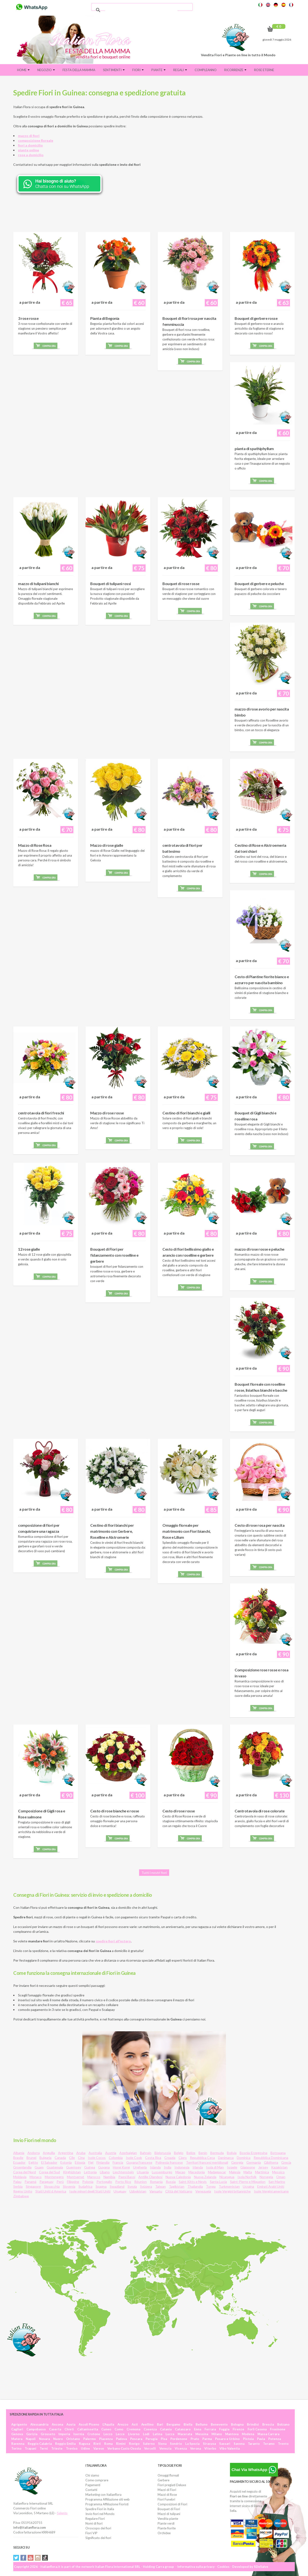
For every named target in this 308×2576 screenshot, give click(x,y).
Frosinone (277, 2429)
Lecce (120, 2434)
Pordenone (178, 2439)
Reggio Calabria (40, 2444)
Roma (108, 2444)
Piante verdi (166, 2523)
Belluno (201, 2424)
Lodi (146, 2434)
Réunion (140, 2182)
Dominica (243, 2158)
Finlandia (102, 2162)
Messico (278, 2172)
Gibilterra (271, 2162)
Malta (248, 2172)
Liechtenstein (123, 2172)
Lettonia (90, 2172)
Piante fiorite (167, 2528)
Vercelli (150, 2448)
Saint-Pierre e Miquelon (247, 2182)
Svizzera (146, 2186)
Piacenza (106, 2439)
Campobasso (36, 2429)
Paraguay (46, 2182)
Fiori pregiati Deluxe (172, 2485)
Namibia (109, 2177)
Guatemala (55, 2167)
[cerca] (141, 10)
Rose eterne (264, 70)
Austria (110, 2153)
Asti (135, 2424)
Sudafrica (85, 2186)
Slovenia (69, 2186)
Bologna (237, 2424)
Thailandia (195, 2186)
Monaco (36, 2177)
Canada (60, 2158)
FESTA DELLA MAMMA (79, 70)
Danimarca (226, 2158)
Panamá (30, 2182)
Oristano (73, 2439)
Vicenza (181, 2448)
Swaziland (117, 2186)
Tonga (211, 2186)
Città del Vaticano (178, 2191)
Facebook (23, 2558)
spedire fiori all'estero (113, 1941)
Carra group (165, 2567)
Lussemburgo (162, 2172)
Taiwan (160, 2186)
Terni (44, 2448)
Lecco (107, 2434)
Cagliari (17, 2429)
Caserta (55, 2429)
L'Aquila (108, 2424)
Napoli (31, 2439)
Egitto (33, 2162)
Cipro (183, 2158)
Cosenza (150, 2429)
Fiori (138, 70)
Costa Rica (153, 2158)
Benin (203, 2153)
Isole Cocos (97, 2158)
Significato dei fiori (98, 2538)
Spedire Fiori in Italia (99, 2509)
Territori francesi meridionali (207, 2162)
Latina (157, 2434)
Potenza (274, 2439)
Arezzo (122, 2424)
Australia (95, 2153)
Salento (62, 2513)
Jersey (263, 2167)
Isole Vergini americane (271, 2191)
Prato (195, 2439)
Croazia (169, 2158)
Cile (72, 2158)
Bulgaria (45, 2158)
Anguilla (49, 2153)
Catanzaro (183, 2429)
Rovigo (134, 2444)
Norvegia (266, 2177)
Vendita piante (168, 2518)
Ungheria (140, 2167)
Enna (197, 2429)
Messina (201, 2434)
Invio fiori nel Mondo (100, 2514)
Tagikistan (176, 2186)
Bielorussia (162, 2153)
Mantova (231, 2434)
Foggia (224, 2429)
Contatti (91, 2490)
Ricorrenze (235, 70)
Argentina (65, 2153)
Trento (283, 2444)
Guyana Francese (139, 2162)
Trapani (30, 2448)
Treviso (71, 2448)
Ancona (57, 2424)
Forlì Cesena (257, 2429)
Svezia (132, 2186)
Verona (195, 2448)
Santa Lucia (218, 2182)
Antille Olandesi (150, 2177)
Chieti (69, 2429)
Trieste (57, 2448)
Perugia (151, 2439)
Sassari (224, 2444)
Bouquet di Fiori (169, 2509)
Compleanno (206, 70)
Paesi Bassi (126, 2177)
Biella (188, 2424)
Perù (60, 2182)
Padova (121, 2439)
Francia (118, 2162)
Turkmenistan (229, 2186)
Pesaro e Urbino (227, 2439)
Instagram (38, 2558)
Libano (105, 2172)
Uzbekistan (137, 2191)
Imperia (64, 2434)
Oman (280, 2177)
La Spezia (192, 2444)
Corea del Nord (24, 2172)
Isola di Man (215, 2167)
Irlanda (197, 2167)
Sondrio (176, 2444)
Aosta (70, 2424)
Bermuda (217, 2153)
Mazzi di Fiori (167, 2490)
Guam (39, 2167)
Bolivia (232, 2153)
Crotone (93, 2434)
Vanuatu (155, 2191)
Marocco (93, 2177)
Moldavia (19, 2177)
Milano (217, 2434)
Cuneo (106, 2429)
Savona (239, 2444)
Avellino (147, 2424)
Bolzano (283, 2424)
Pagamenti (92, 2485)
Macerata (185, 2434)
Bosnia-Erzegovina (253, 2153)
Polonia (87, 2182)
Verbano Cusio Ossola (124, 2448)
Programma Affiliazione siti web (107, 2499)
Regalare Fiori (95, 2518)
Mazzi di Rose (167, 2494)
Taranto (254, 2444)
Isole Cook (134, 2158)
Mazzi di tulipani (169, 2514)
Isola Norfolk (247, 2177)
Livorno (134, 2434)
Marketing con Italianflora (103, 2494)
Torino (16, 2448)
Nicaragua (226, 2177)
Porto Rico (123, 2182)
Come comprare (96, 2480)
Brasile (18, 2158)
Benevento (219, 2424)
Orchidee (164, 2533)
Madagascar (217, 2172)
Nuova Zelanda (205, 2177)
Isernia (78, 2434)
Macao (180, 2172)
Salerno (149, 2444)
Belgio (178, 2153)
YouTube (30, 2558)
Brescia (268, 2424)
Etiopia (80, 2162)
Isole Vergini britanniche (232, 2191)
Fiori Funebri (166, 2499)
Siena (162, 2444)
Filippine (73, 2182)
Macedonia (196, 2172)
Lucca (170, 2434)
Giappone (247, 2167)
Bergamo (173, 2424)
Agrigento (19, 2424)
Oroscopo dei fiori (98, 2528)
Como (119, 2429)
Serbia (18, 2186)
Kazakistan (279, 2167)
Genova (17, 2434)
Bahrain (145, 2153)
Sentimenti (114, 70)
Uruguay (120, 2191)
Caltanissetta (87, 2429)
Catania (166, 2429)
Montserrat (75, 2177)
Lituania (143, 2172)
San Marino (277, 2182)
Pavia (261, 2439)
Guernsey (73, 2167)
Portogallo (104, 2182)
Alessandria (39, 2424)
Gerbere (163, 2480)
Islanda (155, 2167)
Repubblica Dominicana (271, 2158)
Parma (207, 2439)
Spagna (101, 2186)
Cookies (223, 2567)
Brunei (31, 2158)
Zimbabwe (21, 2196)
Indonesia (181, 2167)
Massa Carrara (268, 2434)
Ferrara (210, 2429)
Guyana (104, 2167)
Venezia (165, 2448)
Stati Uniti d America (50, 2191)
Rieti (97, 2444)
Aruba (80, 2153)
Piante (158, 70)
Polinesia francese (169, 2162)
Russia (171, 2182)
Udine (85, 2448)
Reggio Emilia (65, 2444)
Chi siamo (92, 2475)
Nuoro (58, 2439)
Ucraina (248, 2186)
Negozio (46, 70)
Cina (81, 2158)
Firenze (238, 2429)
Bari (160, 2424)
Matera (16, 2439)
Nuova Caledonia (178, 2177)
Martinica (262, 2172)
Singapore (33, 2186)
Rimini (121, 2444)
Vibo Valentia (229, 2448)
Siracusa (209, 2444)
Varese (98, 2448)
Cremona (133, 2429)
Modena (248, 2434)
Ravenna (17, 2444)
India (167, 2167)
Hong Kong (121, 2167)
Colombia (116, 2158)
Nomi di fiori (94, 2523)
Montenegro (54, 2177)
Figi (90, 2162)
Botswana (278, 2153)
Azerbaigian (128, 2153)
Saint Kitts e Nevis (193, 2182)
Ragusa (84, 2444)
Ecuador (19, 2162)
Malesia (234, 2172)
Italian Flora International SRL (117, 2567)
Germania (253, 2162)
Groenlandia (22, 2167)
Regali (180, 70)
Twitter (16, 2558)
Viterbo (210, 2448)
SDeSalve (261, 2567)
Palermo (89, 2439)
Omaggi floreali (168, 2475)
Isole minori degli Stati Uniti (89, 2191)
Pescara (136, 2439)
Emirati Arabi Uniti (270, 2186)
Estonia (66, 2162)
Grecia (286, 2162)
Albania (18, 2153)
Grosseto (48, 2434)
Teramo (269, 2444)
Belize (190, 2153)
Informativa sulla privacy (196, 2567)
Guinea (89, 2167)
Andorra (33, 2153)
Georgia (237, 2162)
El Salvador (49, 2162)
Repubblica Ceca (202, 2158)
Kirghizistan (72, 2172)
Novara (44, 2439)
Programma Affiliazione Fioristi (106, 2504)
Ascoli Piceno (89, 2424)
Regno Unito (22, 2191)
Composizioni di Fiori (172, 2504)
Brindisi (253, 2424)
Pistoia (248, 2439)
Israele (232, 2167)
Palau (17, 2182)
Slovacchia (52, 2186)
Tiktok (45, 2558)
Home (23, 70)
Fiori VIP (91, 2533)
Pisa (164, 2439)
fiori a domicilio (30, 145)
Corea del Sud (49, 2172)
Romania (156, 2182)
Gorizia (31, 2434)
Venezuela (203, 2191)
